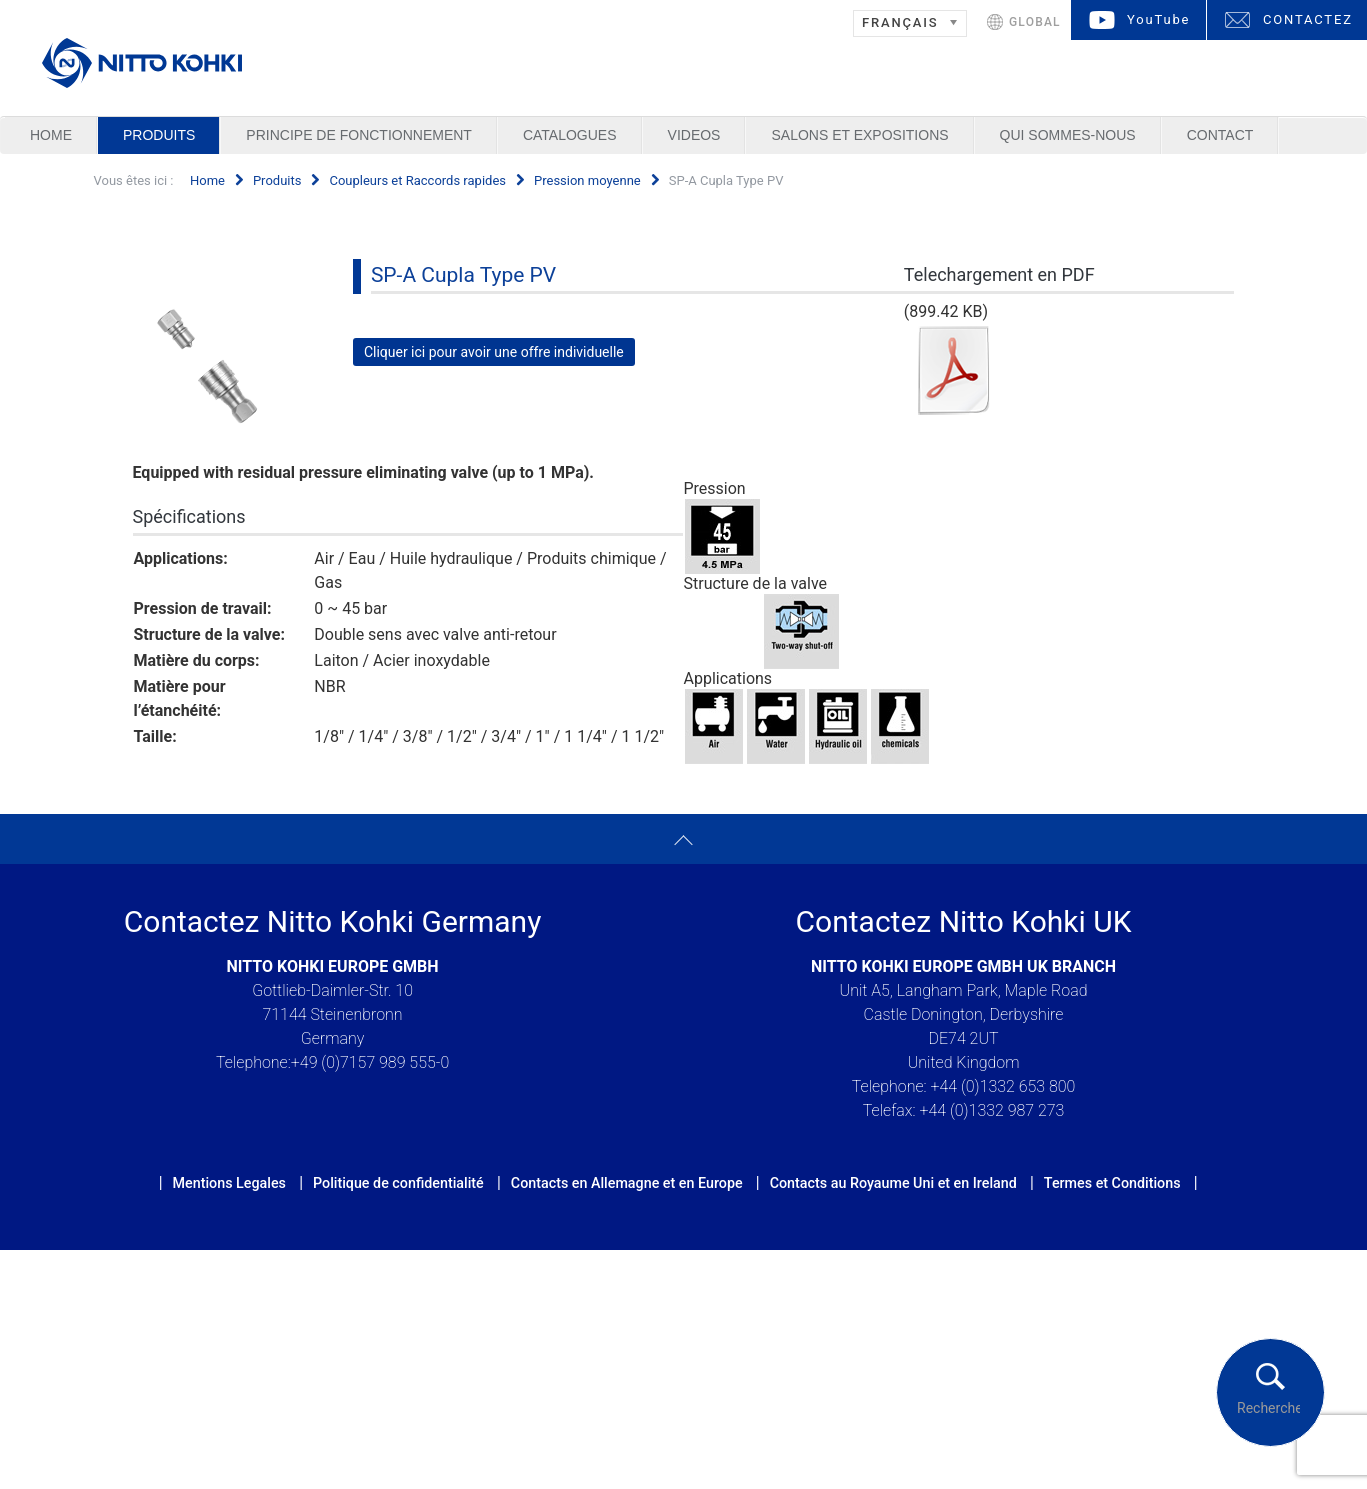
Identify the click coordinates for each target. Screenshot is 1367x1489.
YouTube (1158, 19)
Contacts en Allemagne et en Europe (627, 1183)
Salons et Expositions (859, 135)
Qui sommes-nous (1068, 135)
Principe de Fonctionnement (359, 135)
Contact (1220, 135)
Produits (159, 135)
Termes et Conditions (1112, 1183)
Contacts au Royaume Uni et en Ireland (893, 1183)
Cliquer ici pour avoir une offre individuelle (494, 352)
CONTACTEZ (1308, 19)
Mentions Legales (229, 1183)
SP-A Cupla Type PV (463, 275)
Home (51, 135)
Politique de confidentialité (398, 1183)
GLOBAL (1035, 22)
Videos (694, 135)
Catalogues (570, 135)
